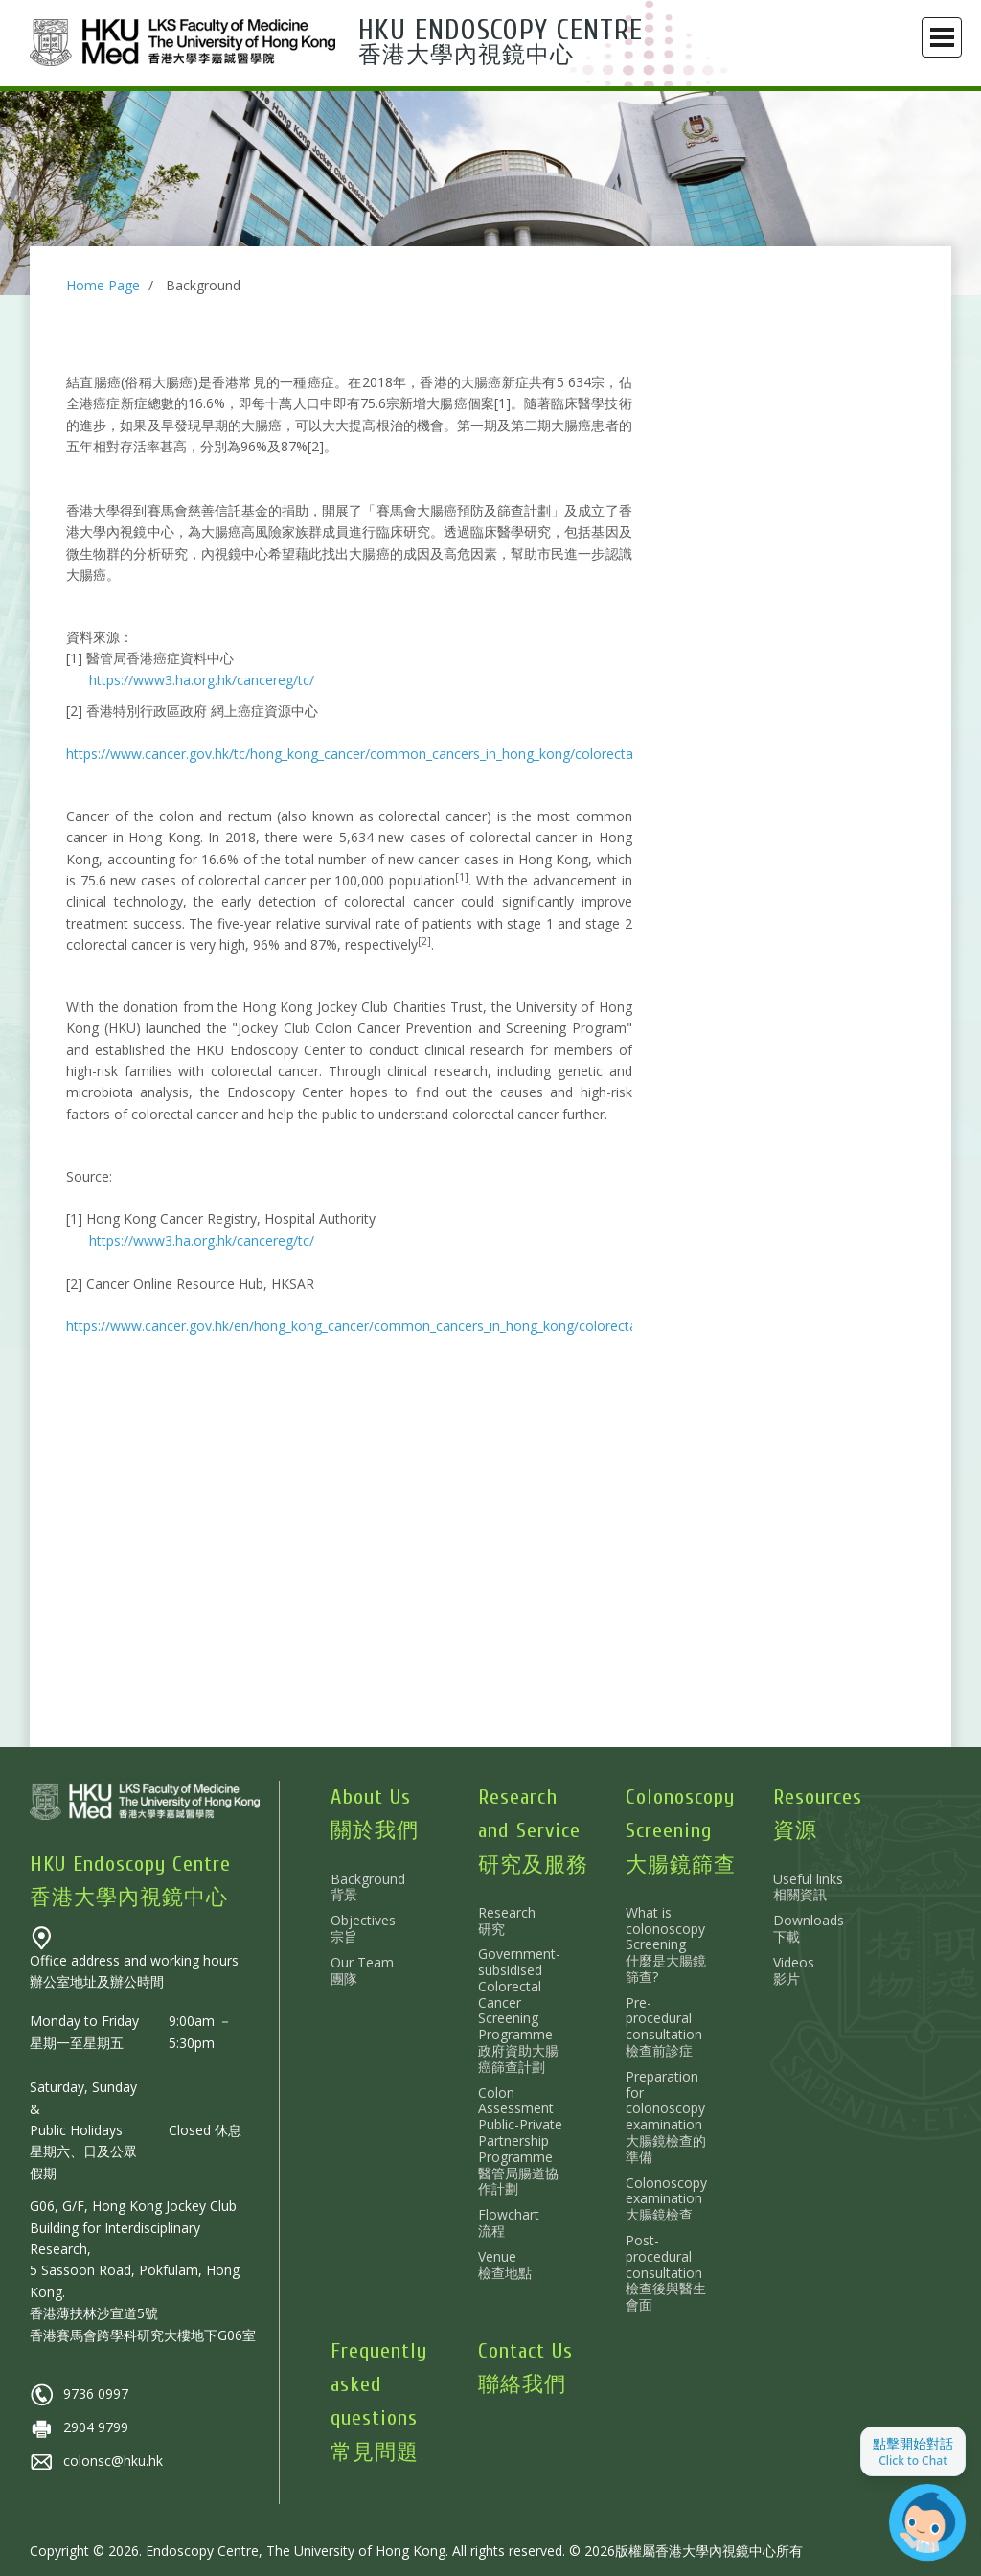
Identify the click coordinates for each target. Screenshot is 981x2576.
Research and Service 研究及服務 (533, 1830)
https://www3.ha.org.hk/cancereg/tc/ (201, 680)
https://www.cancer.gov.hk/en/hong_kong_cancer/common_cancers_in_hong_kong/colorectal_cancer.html (392, 1326)
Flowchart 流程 (508, 2222)
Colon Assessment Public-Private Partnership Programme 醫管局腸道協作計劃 (520, 2140)
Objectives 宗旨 (363, 1928)
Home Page (103, 285)
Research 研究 (507, 1920)
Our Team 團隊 (362, 1970)
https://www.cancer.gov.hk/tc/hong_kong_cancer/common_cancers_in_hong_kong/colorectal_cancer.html (390, 754)
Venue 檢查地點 (505, 2264)
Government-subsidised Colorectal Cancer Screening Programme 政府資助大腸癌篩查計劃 (519, 2010)
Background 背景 (368, 1887)
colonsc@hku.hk (96, 2460)
